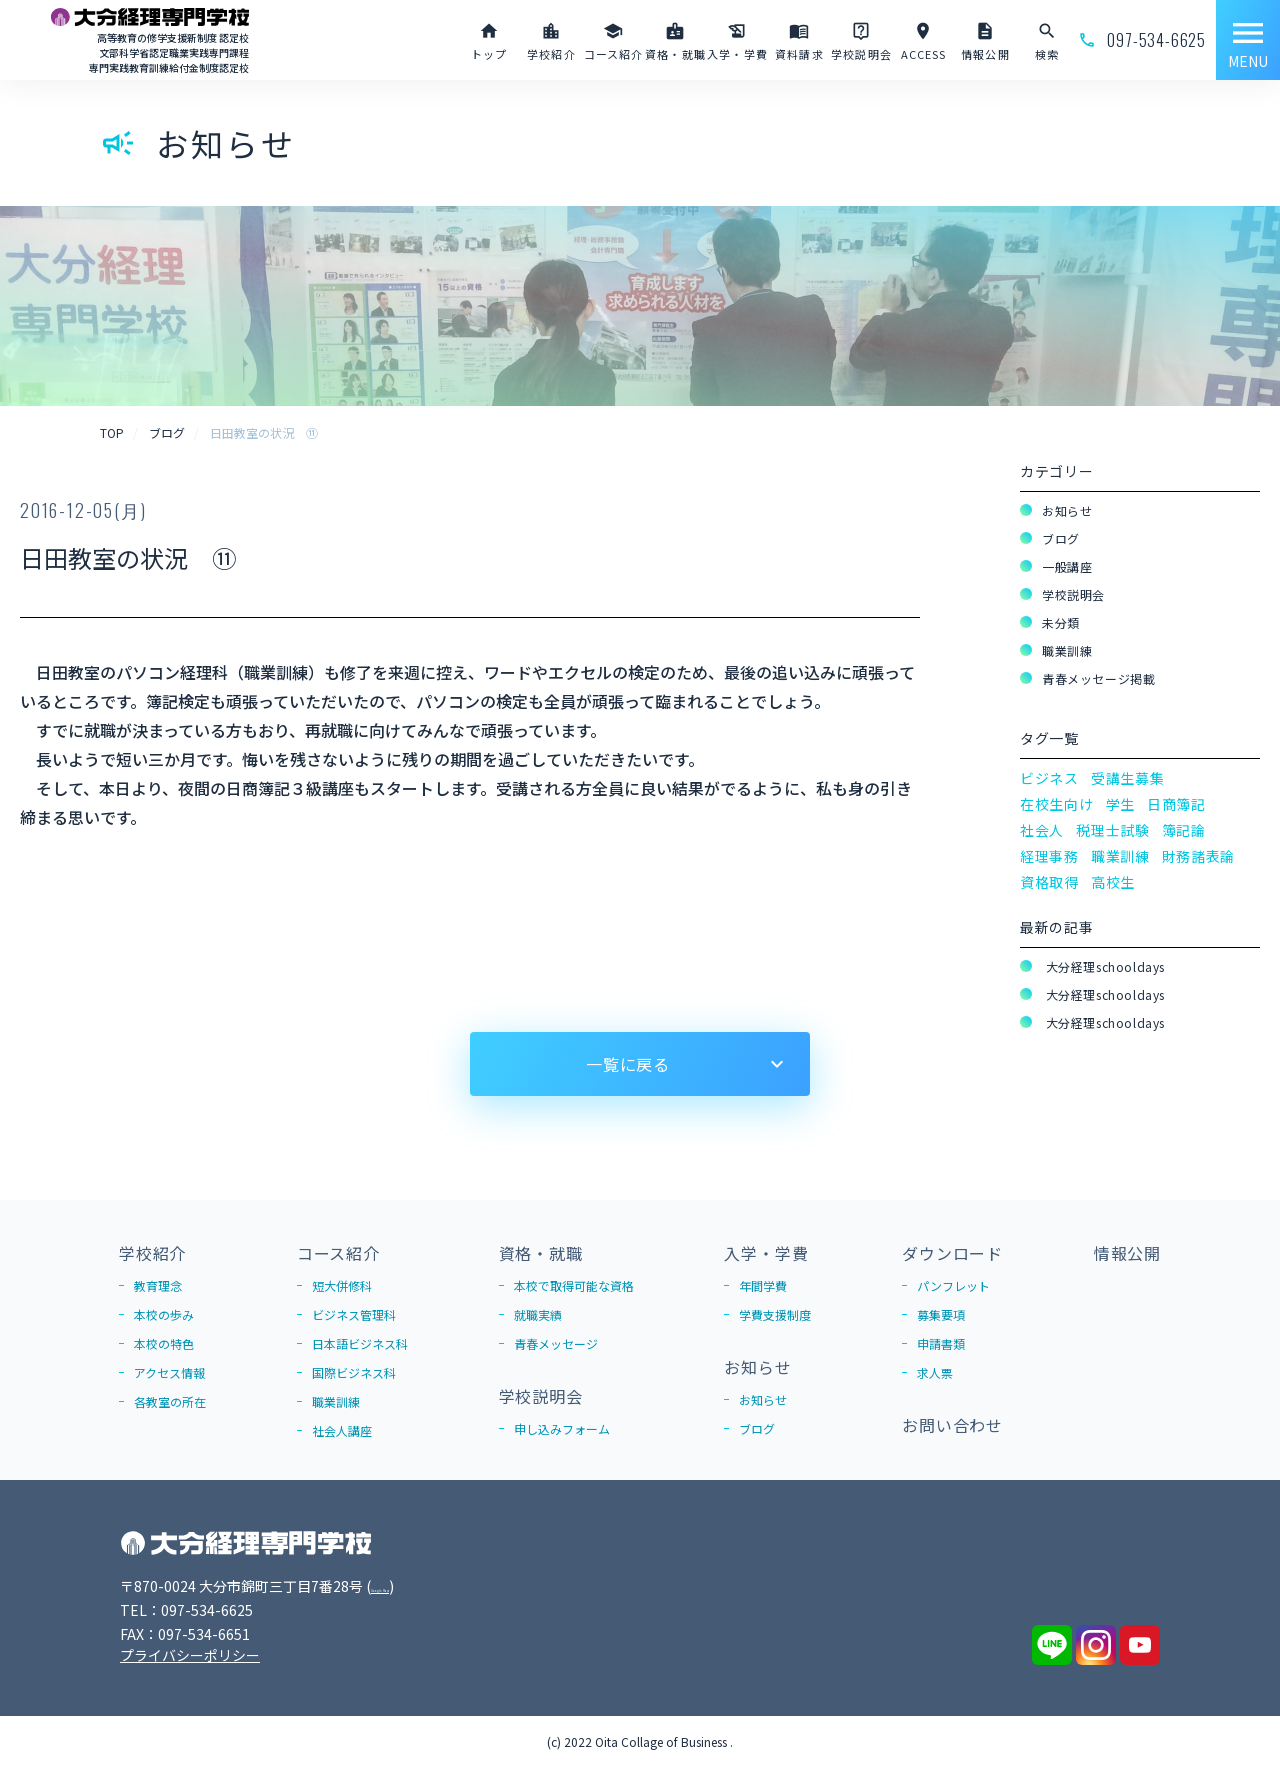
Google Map (411, 1586)
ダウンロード (952, 1253)
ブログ (1061, 538)
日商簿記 (1176, 804)
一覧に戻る (628, 1064)
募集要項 (941, 1314)
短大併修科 (342, 1285)
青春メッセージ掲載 (1098, 678)
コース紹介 (338, 1253)
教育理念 (158, 1285)
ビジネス (1049, 778)
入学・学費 (766, 1253)
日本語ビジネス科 (360, 1343)
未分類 (1061, 622)
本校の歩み (164, 1314)
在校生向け (1057, 804)
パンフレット (953, 1285)
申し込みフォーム (562, 1428)
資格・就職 (541, 1253)
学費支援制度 (775, 1314)
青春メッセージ (556, 1343)
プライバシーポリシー (190, 1655)
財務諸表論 (1199, 856)
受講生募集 (1128, 778)
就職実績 (538, 1314)
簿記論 (1184, 830)
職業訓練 (1067, 650)
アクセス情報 (169, 1372)
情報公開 (1127, 1253)
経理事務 (1049, 856)
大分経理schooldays (1103, 966)
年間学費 (763, 1285)
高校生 (1113, 882)
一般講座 (1067, 566)
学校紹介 (152, 1253)
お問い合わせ (952, 1425)
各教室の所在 (170, 1401)
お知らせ (1067, 510)
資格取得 (1049, 882)
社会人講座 (342, 1430)
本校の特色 (164, 1343)
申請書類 (941, 1343)
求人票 (935, 1372)
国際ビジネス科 (354, 1372)
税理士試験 (1113, 830)
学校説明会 (1073, 594)
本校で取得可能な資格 (574, 1285)
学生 (1120, 804)
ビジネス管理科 (354, 1314)
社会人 (1042, 830)
